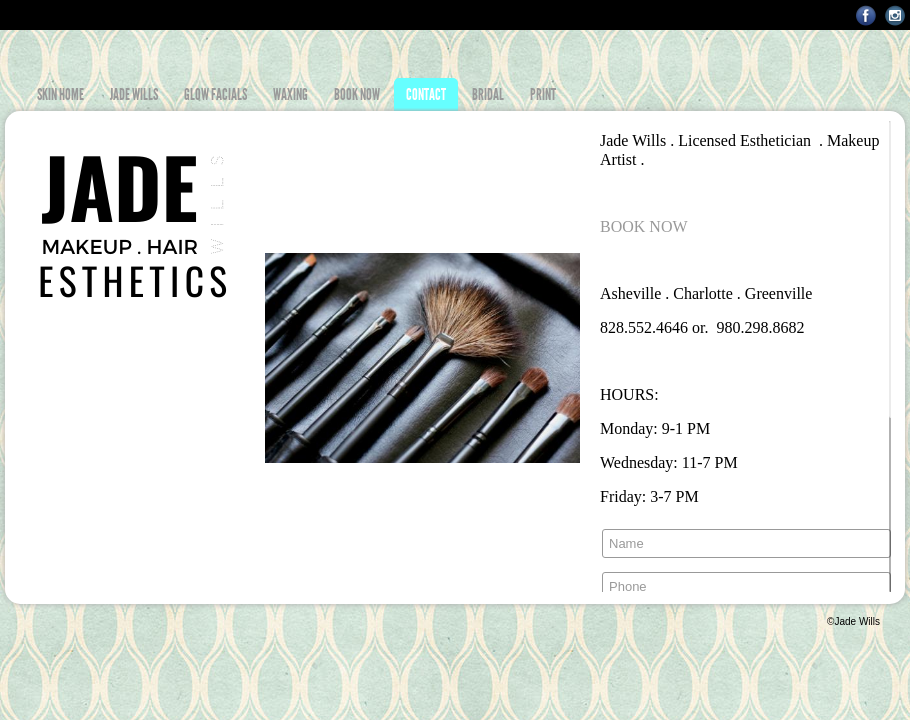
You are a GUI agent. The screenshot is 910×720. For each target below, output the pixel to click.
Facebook (866, 15)
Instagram (895, 15)
